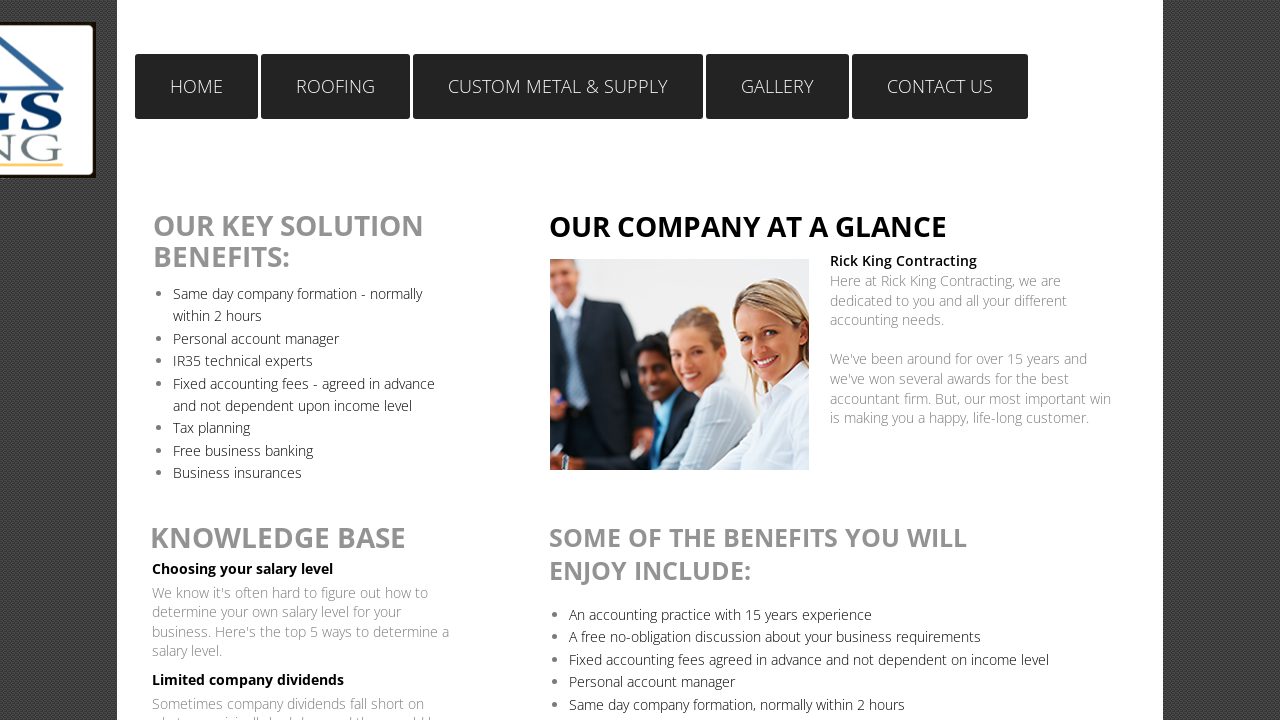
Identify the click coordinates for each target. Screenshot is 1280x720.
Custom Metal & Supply (558, 86)
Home (196, 86)
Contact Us (940, 86)
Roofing (335, 86)
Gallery (777, 86)
